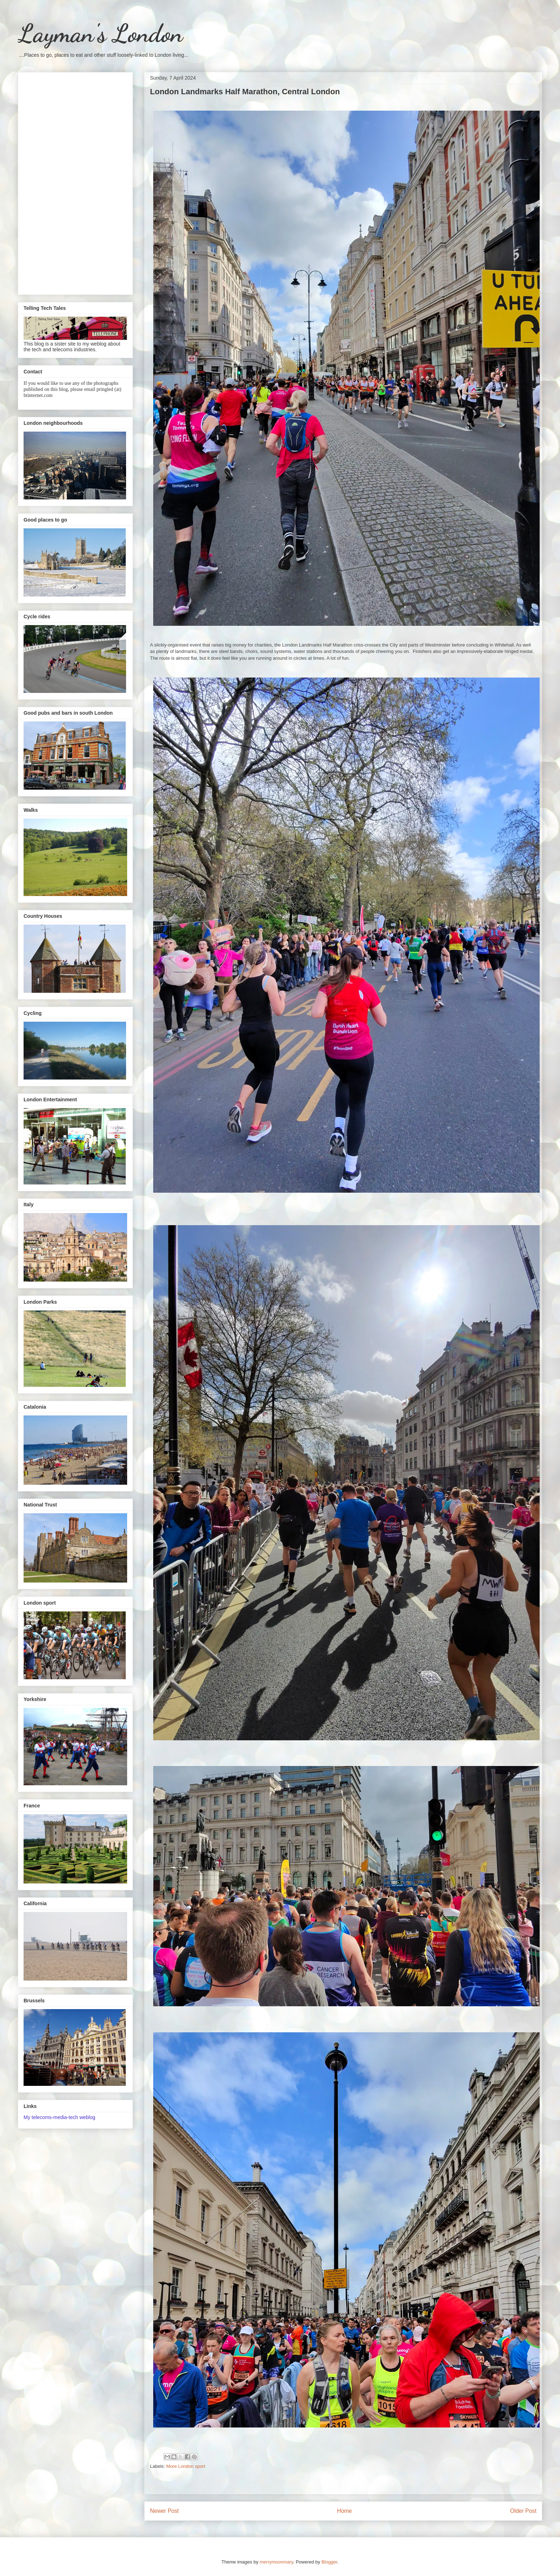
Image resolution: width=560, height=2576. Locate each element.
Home (344, 2511)
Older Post (523, 2511)
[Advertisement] (75, 182)
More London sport (185, 2466)
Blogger (329, 2562)
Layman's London (100, 34)
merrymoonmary (276, 2562)
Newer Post (164, 2511)
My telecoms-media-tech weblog (59, 2117)
